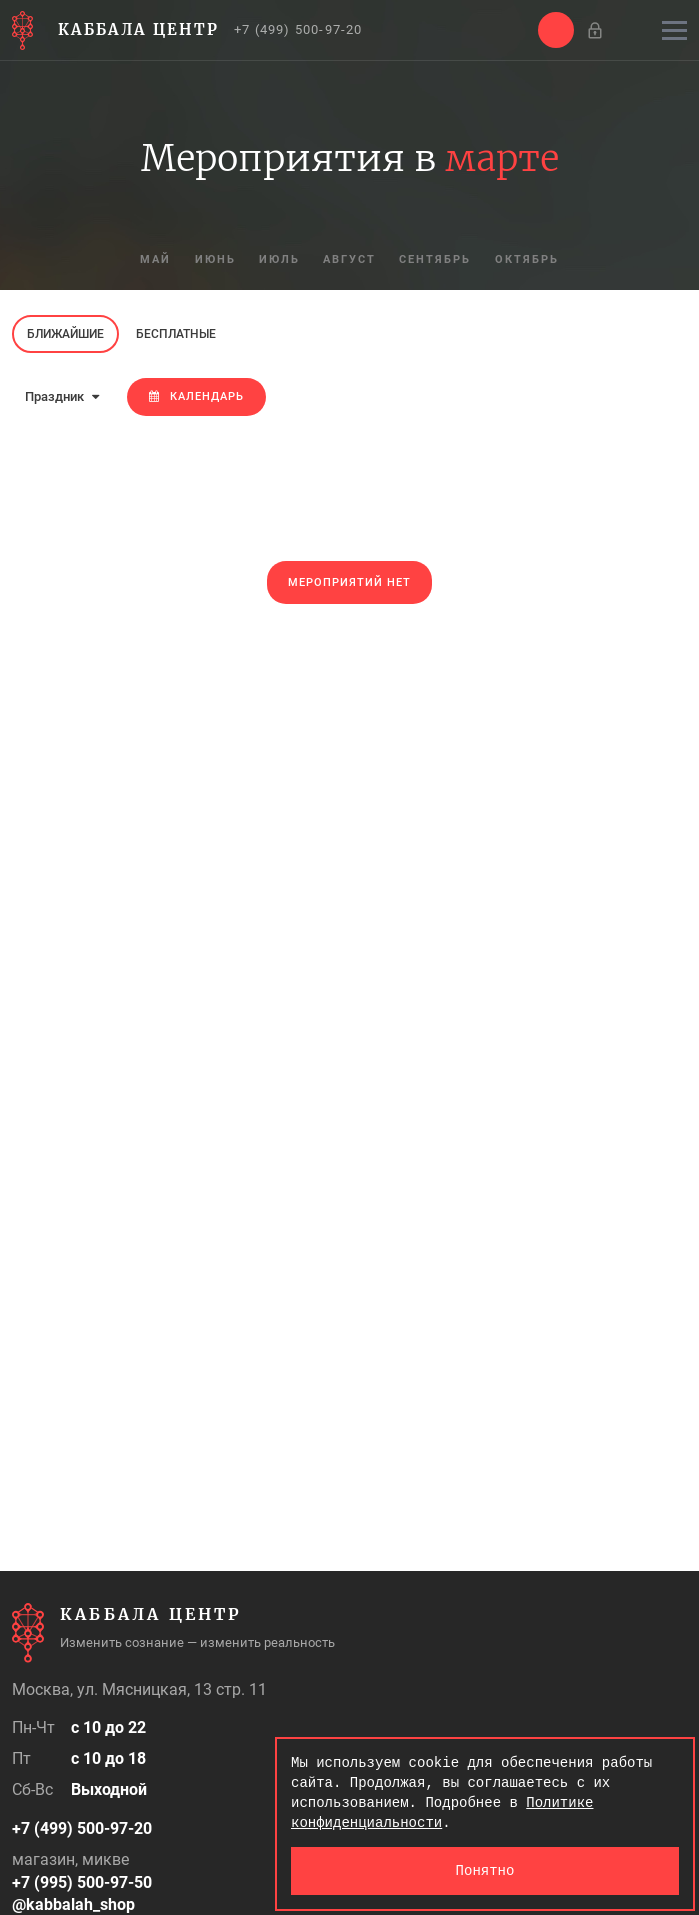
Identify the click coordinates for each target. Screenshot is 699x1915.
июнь (214, 260)
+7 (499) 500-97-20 (298, 29)
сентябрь (437, 260)
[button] (556, 30)
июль (279, 260)
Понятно (485, 1870)
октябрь (529, 260)
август (350, 260)
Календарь (196, 396)
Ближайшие (65, 334)
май (154, 260)
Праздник (62, 396)
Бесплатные (176, 334)
